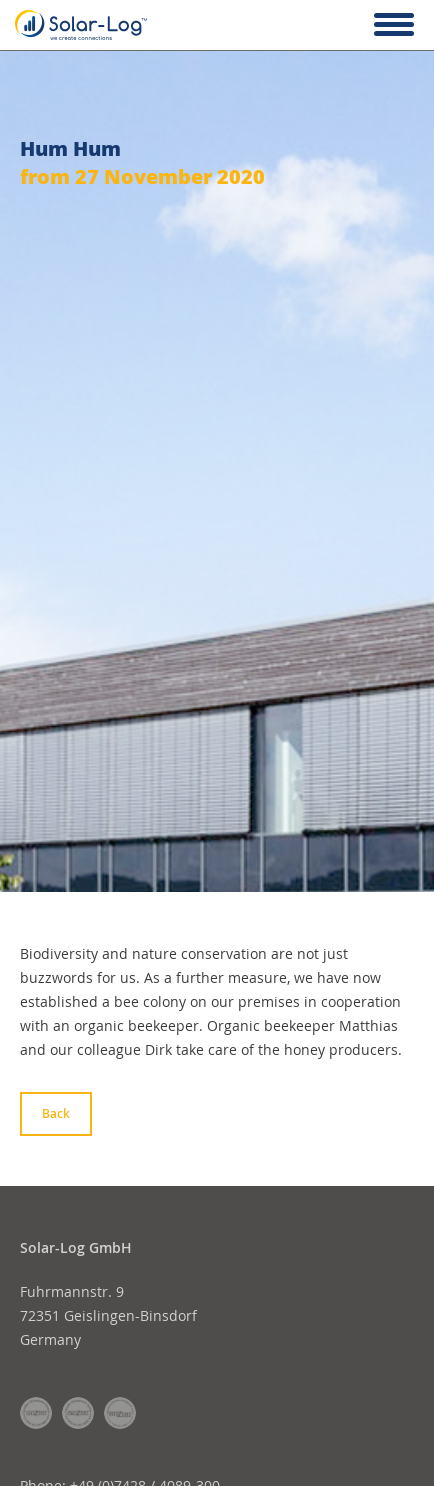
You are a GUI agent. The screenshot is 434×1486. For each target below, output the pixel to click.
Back (56, 1113)
